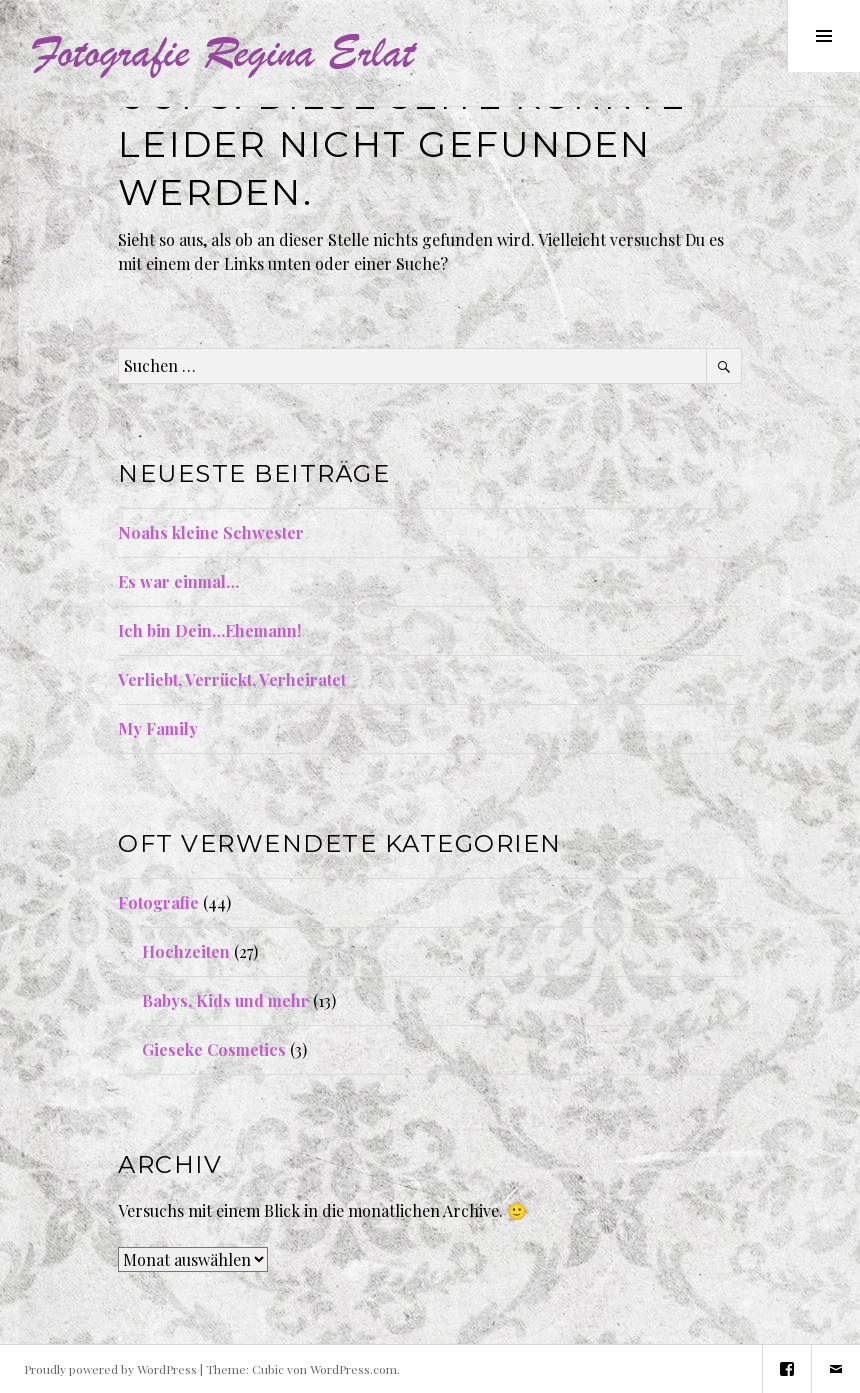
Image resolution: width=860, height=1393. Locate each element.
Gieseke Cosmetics (214, 1049)
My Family (158, 728)
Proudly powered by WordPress (110, 1369)
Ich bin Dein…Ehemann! (209, 630)
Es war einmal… (178, 581)
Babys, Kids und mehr (225, 1000)
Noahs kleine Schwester (211, 532)
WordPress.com (353, 1369)
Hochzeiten (186, 951)
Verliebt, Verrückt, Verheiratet (232, 679)
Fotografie (158, 902)
